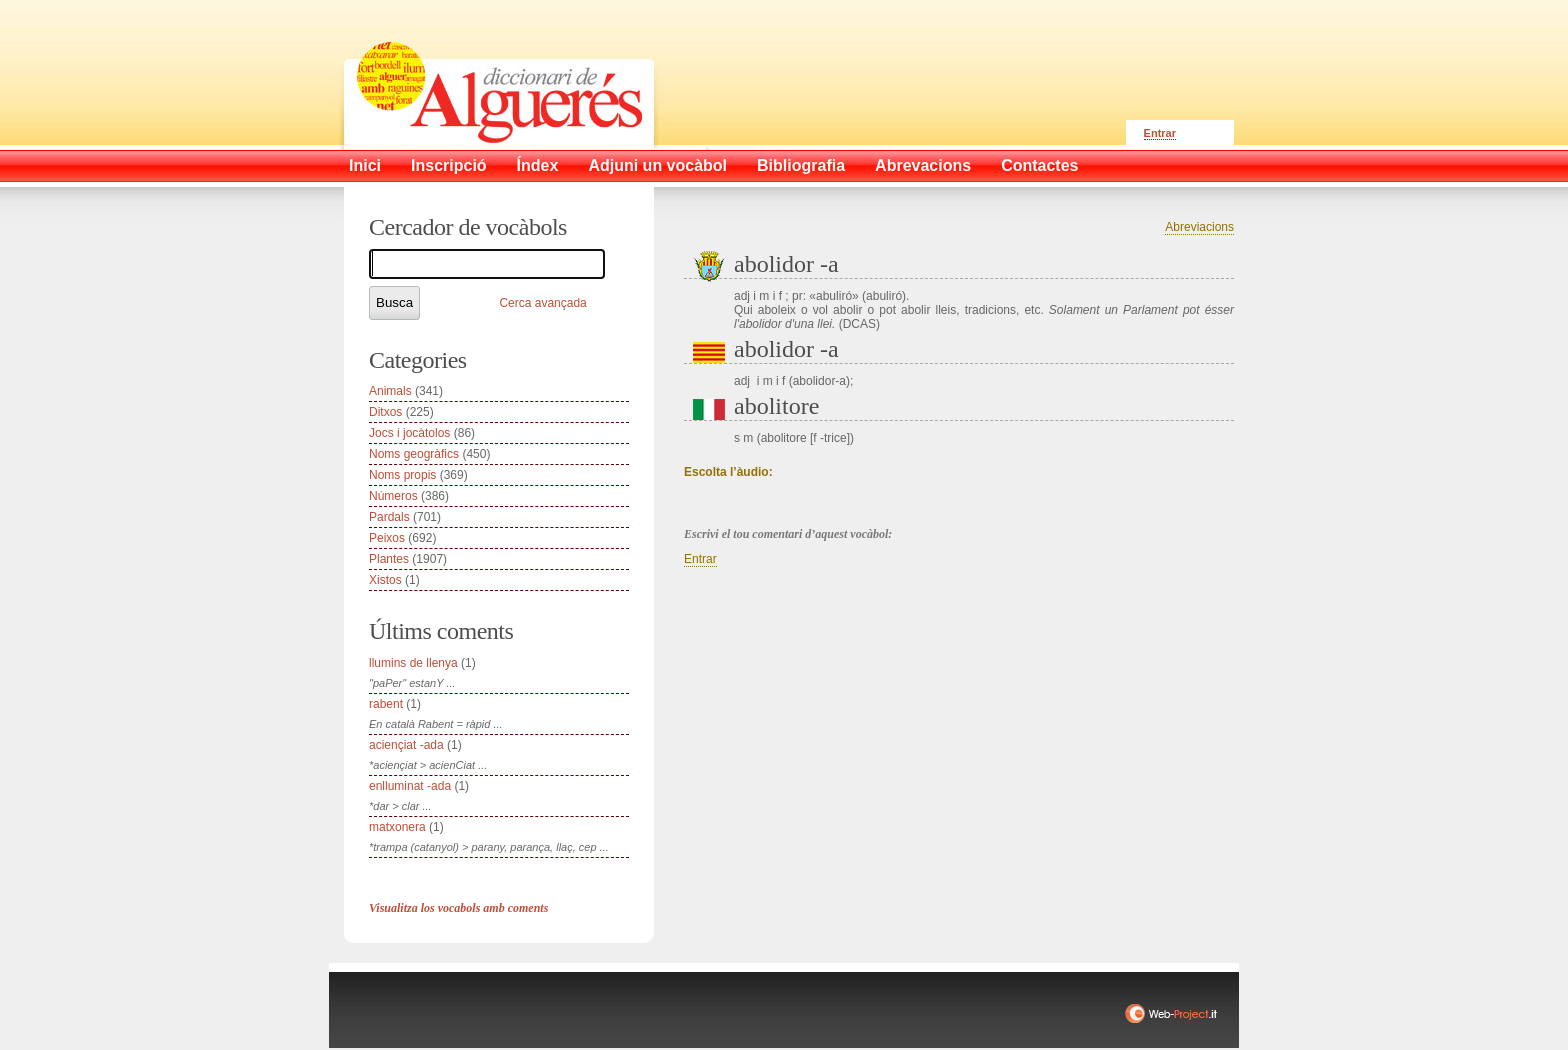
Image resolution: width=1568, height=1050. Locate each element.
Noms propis (402, 475)
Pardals (389, 517)
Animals (390, 391)
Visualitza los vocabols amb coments (458, 908)
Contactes (1039, 165)
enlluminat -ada (410, 786)
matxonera (397, 827)
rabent (386, 704)
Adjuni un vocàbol (657, 165)
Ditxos (385, 412)
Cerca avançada (542, 303)
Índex (538, 165)
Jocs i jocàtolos (409, 433)
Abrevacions (923, 165)
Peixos (387, 538)
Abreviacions (1199, 227)
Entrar (1160, 133)
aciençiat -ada (406, 745)
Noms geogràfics (414, 454)
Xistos (385, 580)
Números (393, 496)
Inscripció (449, 165)
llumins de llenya (413, 663)
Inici (365, 165)
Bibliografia (801, 165)
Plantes (389, 559)
